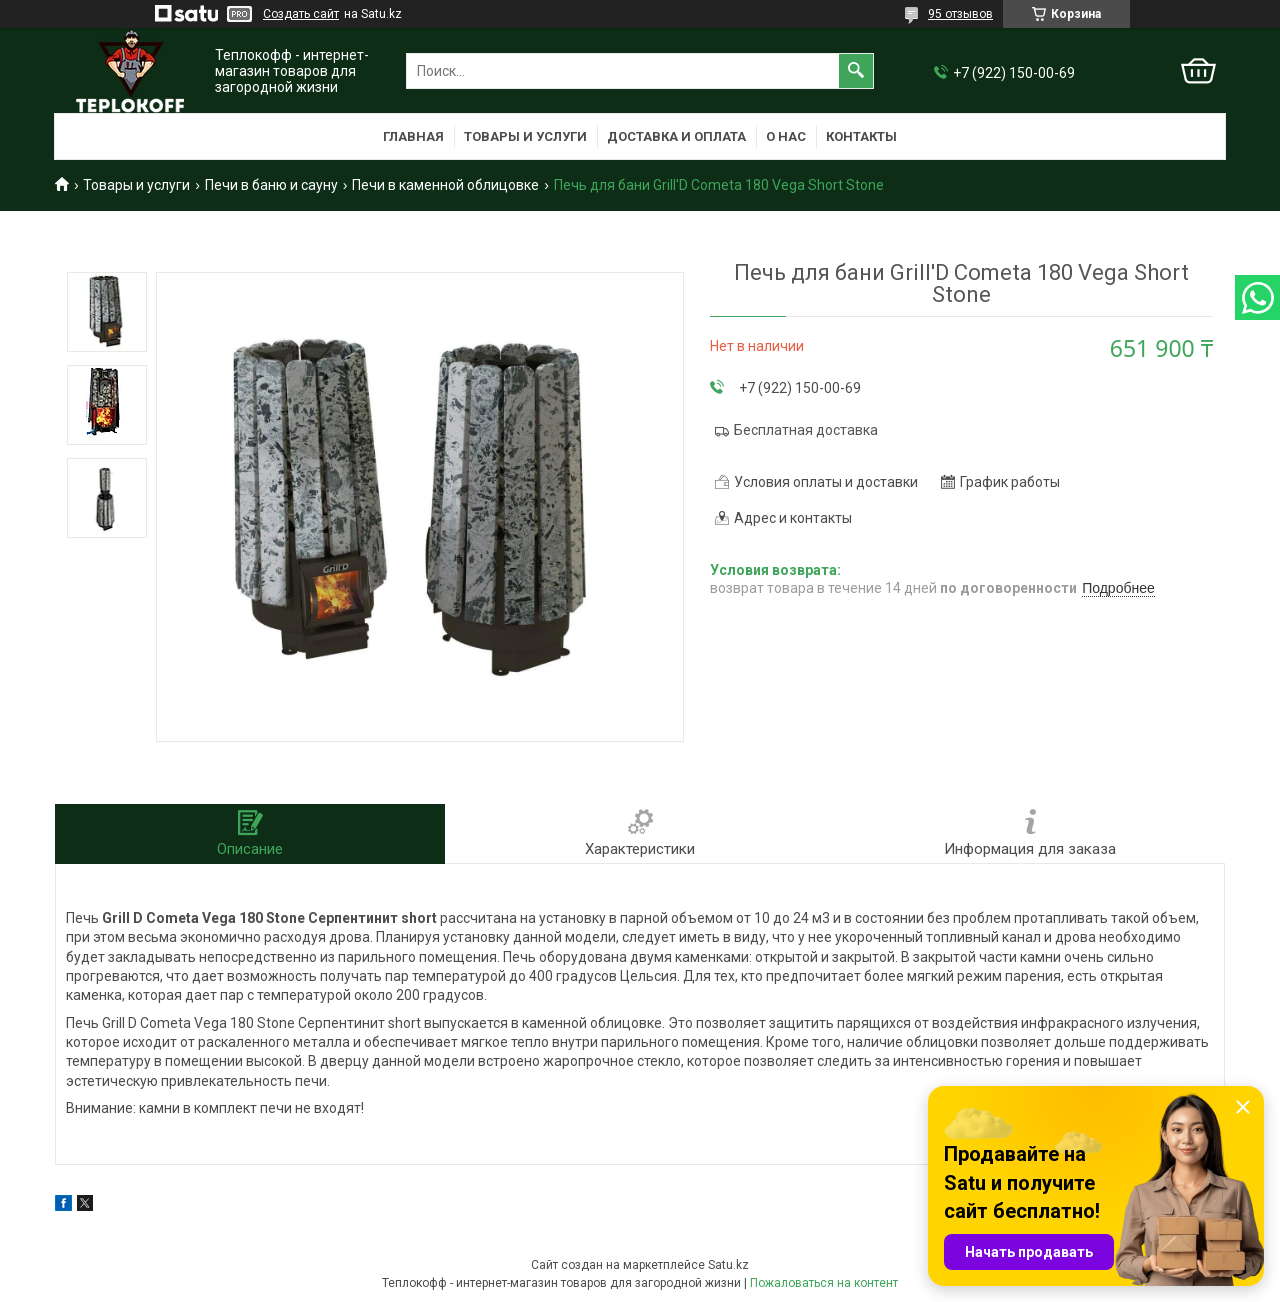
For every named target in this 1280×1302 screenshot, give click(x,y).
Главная (413, 136)
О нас (786, 136)
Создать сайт (301, 14)
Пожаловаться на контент (824, 1283)
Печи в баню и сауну (271, 185)
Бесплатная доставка (806, 430)
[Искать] (856, 71)
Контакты (861, 136)
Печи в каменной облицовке (445, 185)
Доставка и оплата (676, 136)
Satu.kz (728, 1265)
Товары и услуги (525, 136)
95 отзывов (960, 14)
